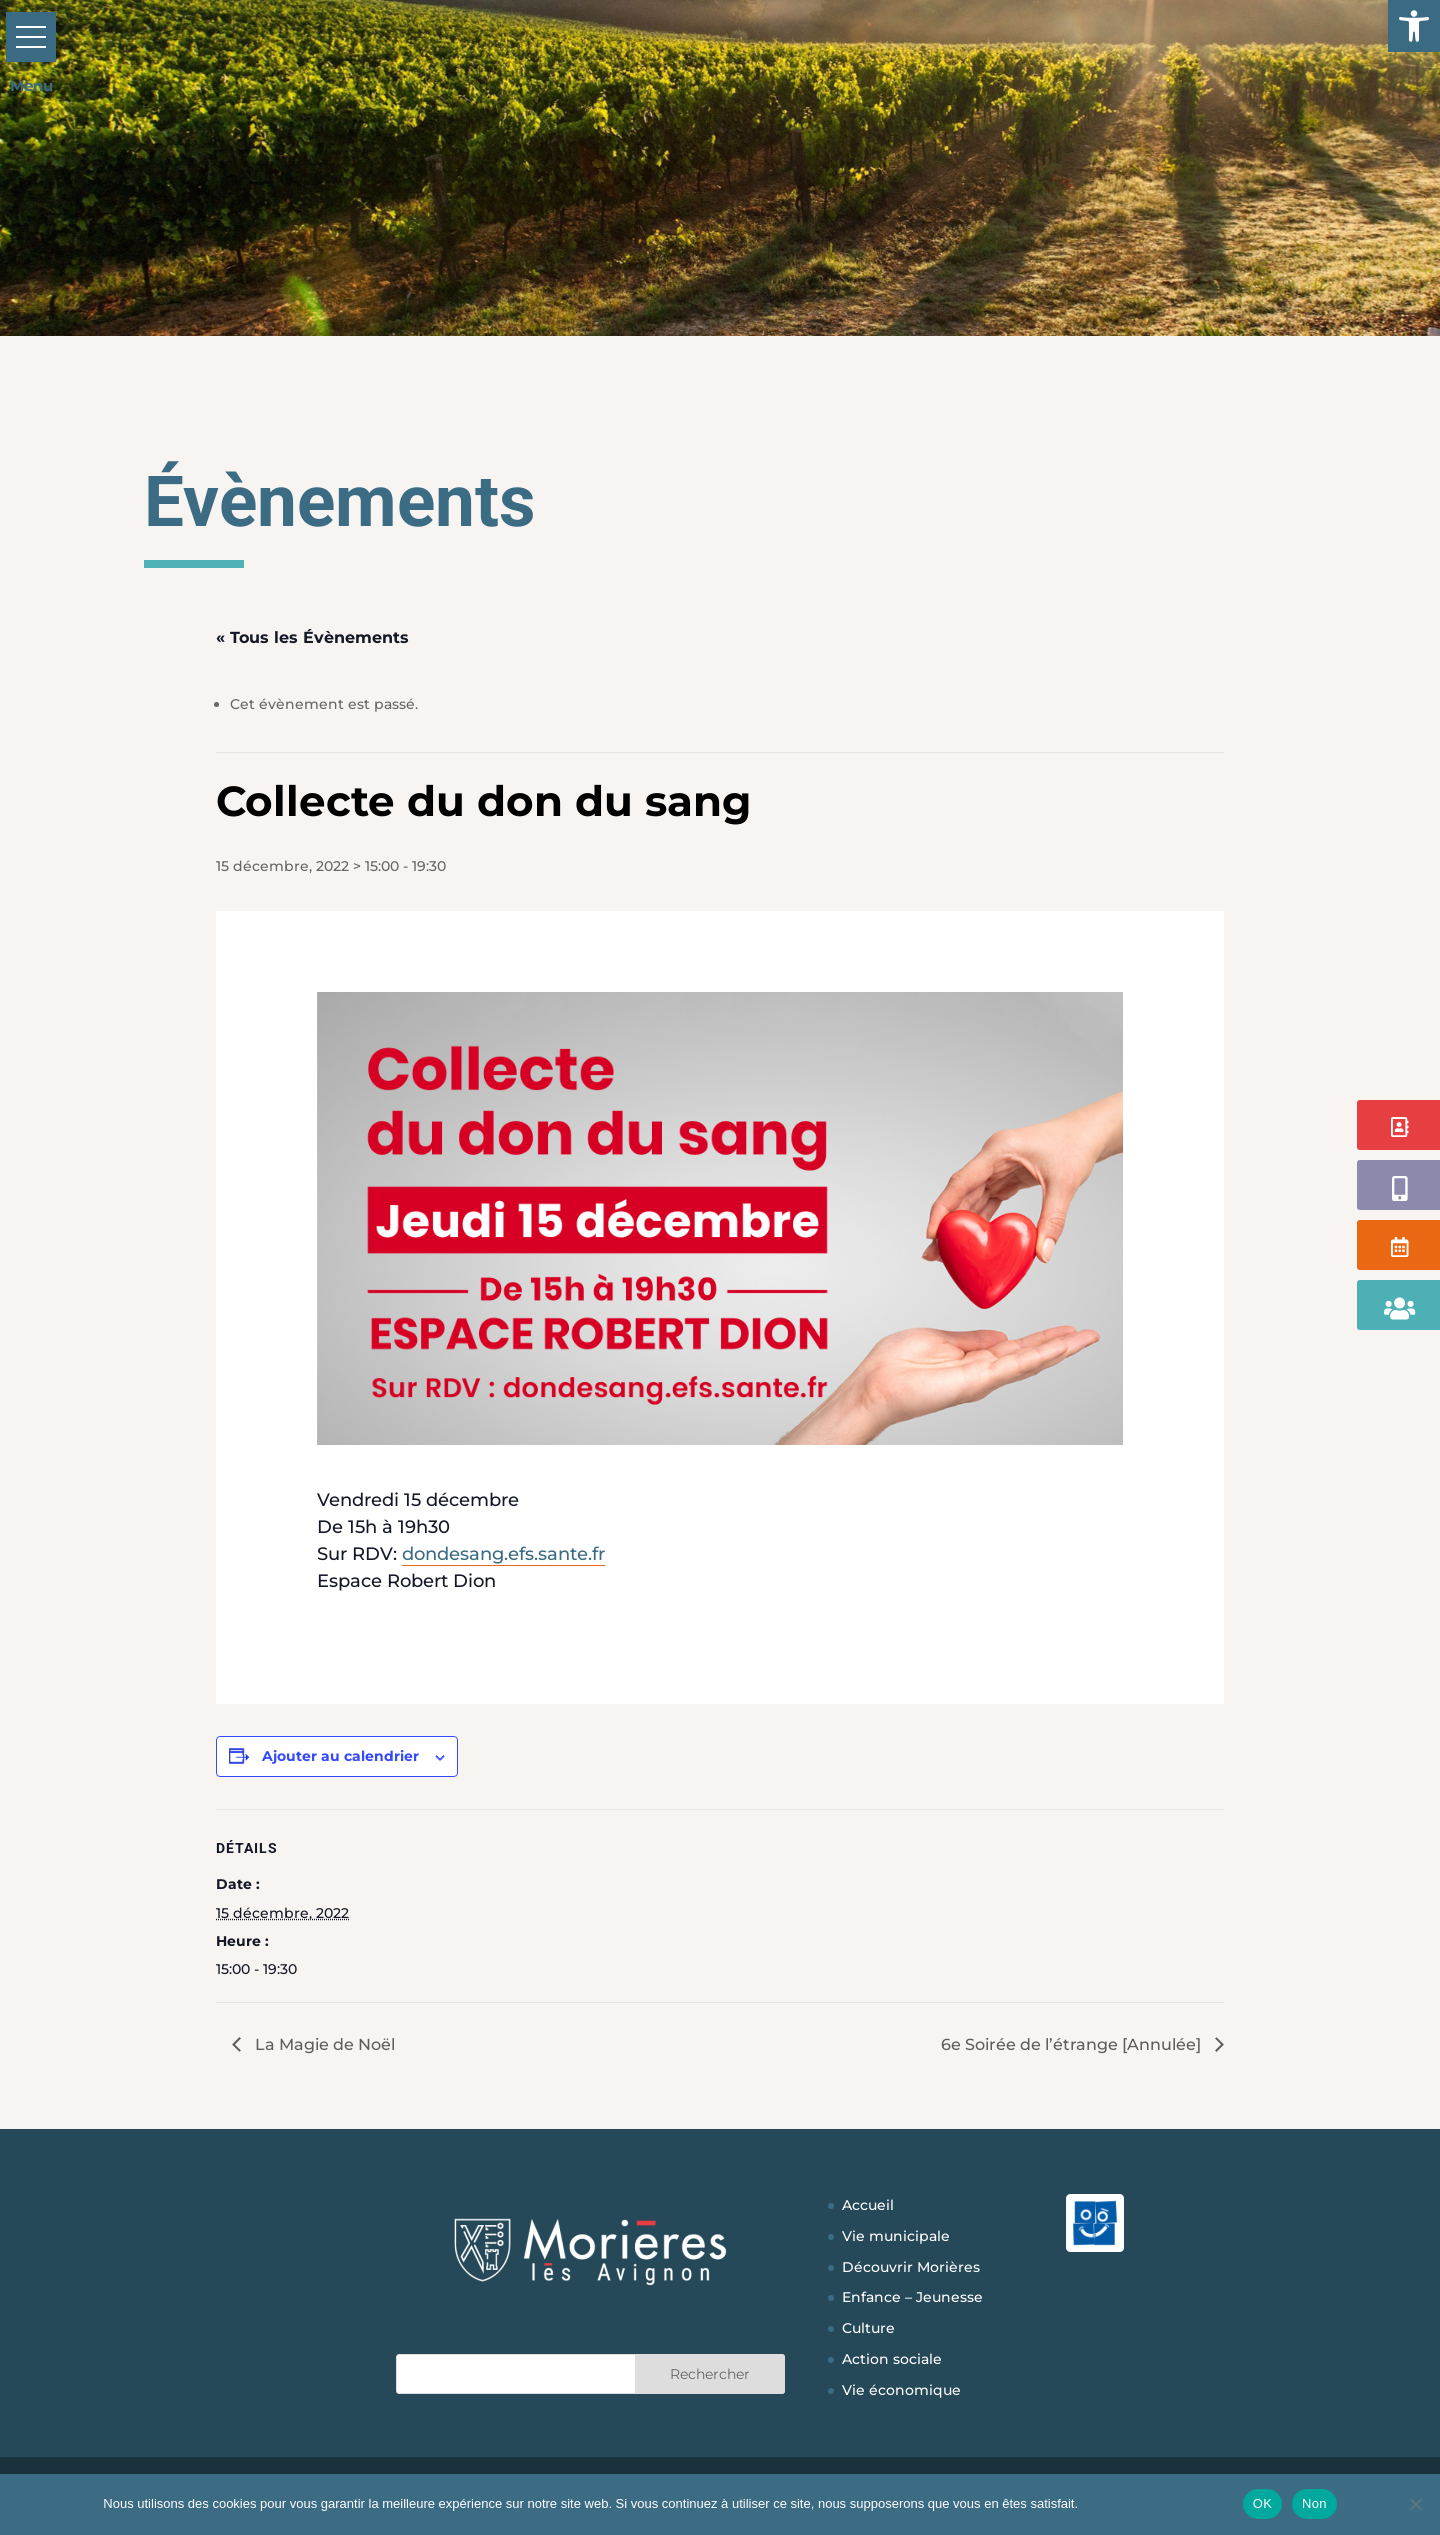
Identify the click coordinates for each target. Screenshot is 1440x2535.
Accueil (868, 2205)
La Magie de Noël (323, 2044)
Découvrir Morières (911, 2267)
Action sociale (892, 2359)
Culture (868, 2328)
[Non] (1415, 2504)
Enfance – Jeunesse (912, 2297)
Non (1314, 2503)
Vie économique (901, 2390)
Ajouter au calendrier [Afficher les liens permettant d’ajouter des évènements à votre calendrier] (340, 1756)
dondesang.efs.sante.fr (503, 1554)
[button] (1414, 26)
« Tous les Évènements (312, 637)
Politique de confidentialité (1157, 2503)
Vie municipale (896, 2236)
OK (1262, 2503)
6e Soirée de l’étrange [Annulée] (1073, 2044)
